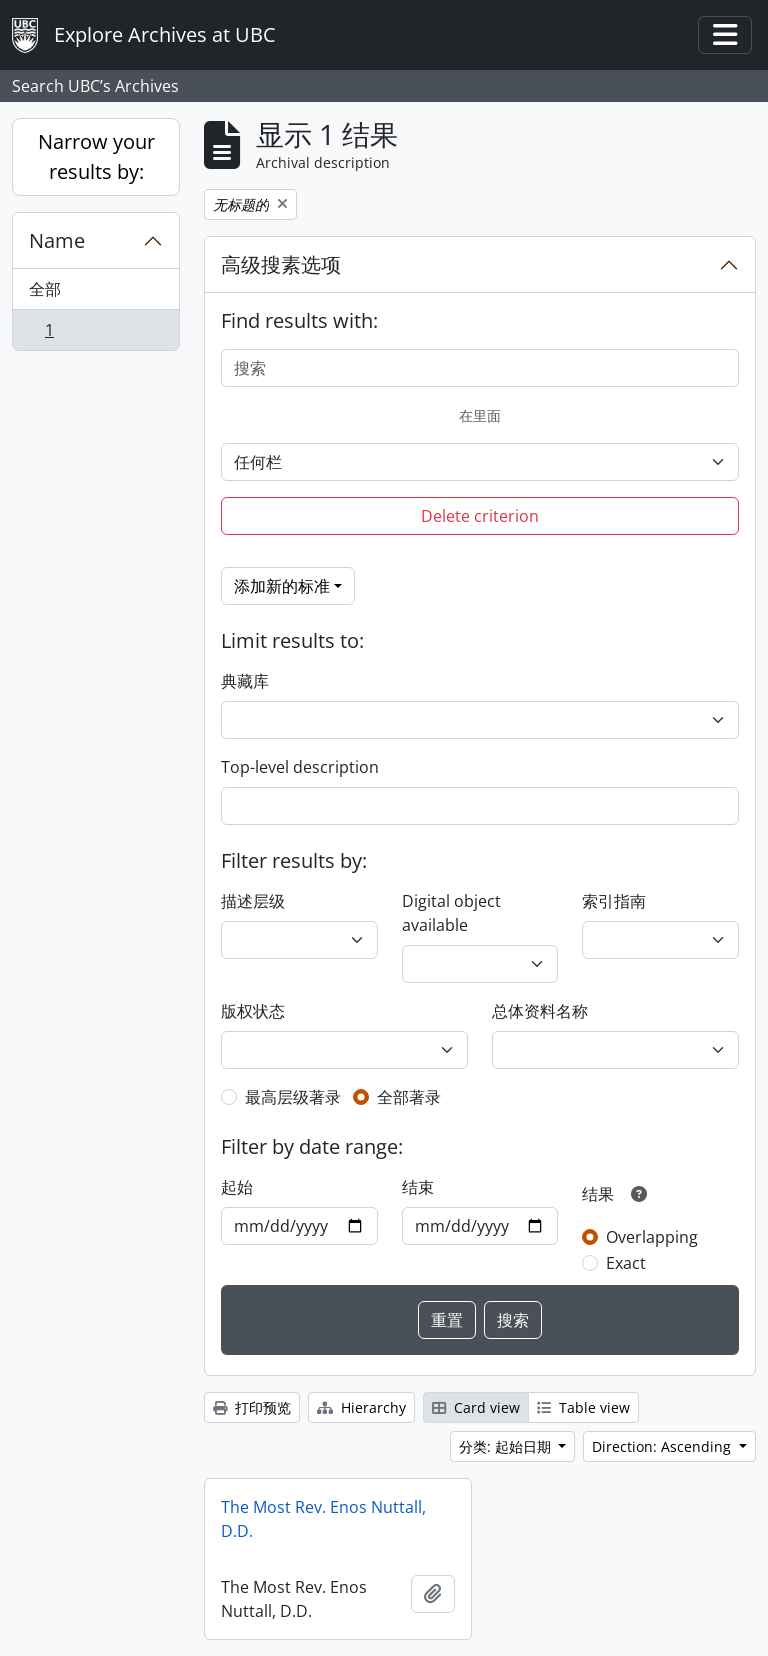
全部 (45, 289)
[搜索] (480, 368)
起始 (237, 1187)
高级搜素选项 (281, 264)
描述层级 (253, 901)
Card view (476, 1407)
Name (57, 240)
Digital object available (451, 913)
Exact (626, 1263)
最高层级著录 (293, 1097)
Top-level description (300, 767)
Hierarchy (361, 1407)
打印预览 (252, 1407)
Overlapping (652, 1237)
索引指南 (614, 901)
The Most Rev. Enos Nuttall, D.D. (323, 1519)
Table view (583, 1407)
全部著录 (409, 1097)
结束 (418, 1187)
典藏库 (245, 681)
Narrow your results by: (96, 156)
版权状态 (253, 1011)
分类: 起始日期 (507, 1446)
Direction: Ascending (663, 1446)
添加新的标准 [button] (282, 586)
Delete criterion (480, 516)
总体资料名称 (540, 1011)
